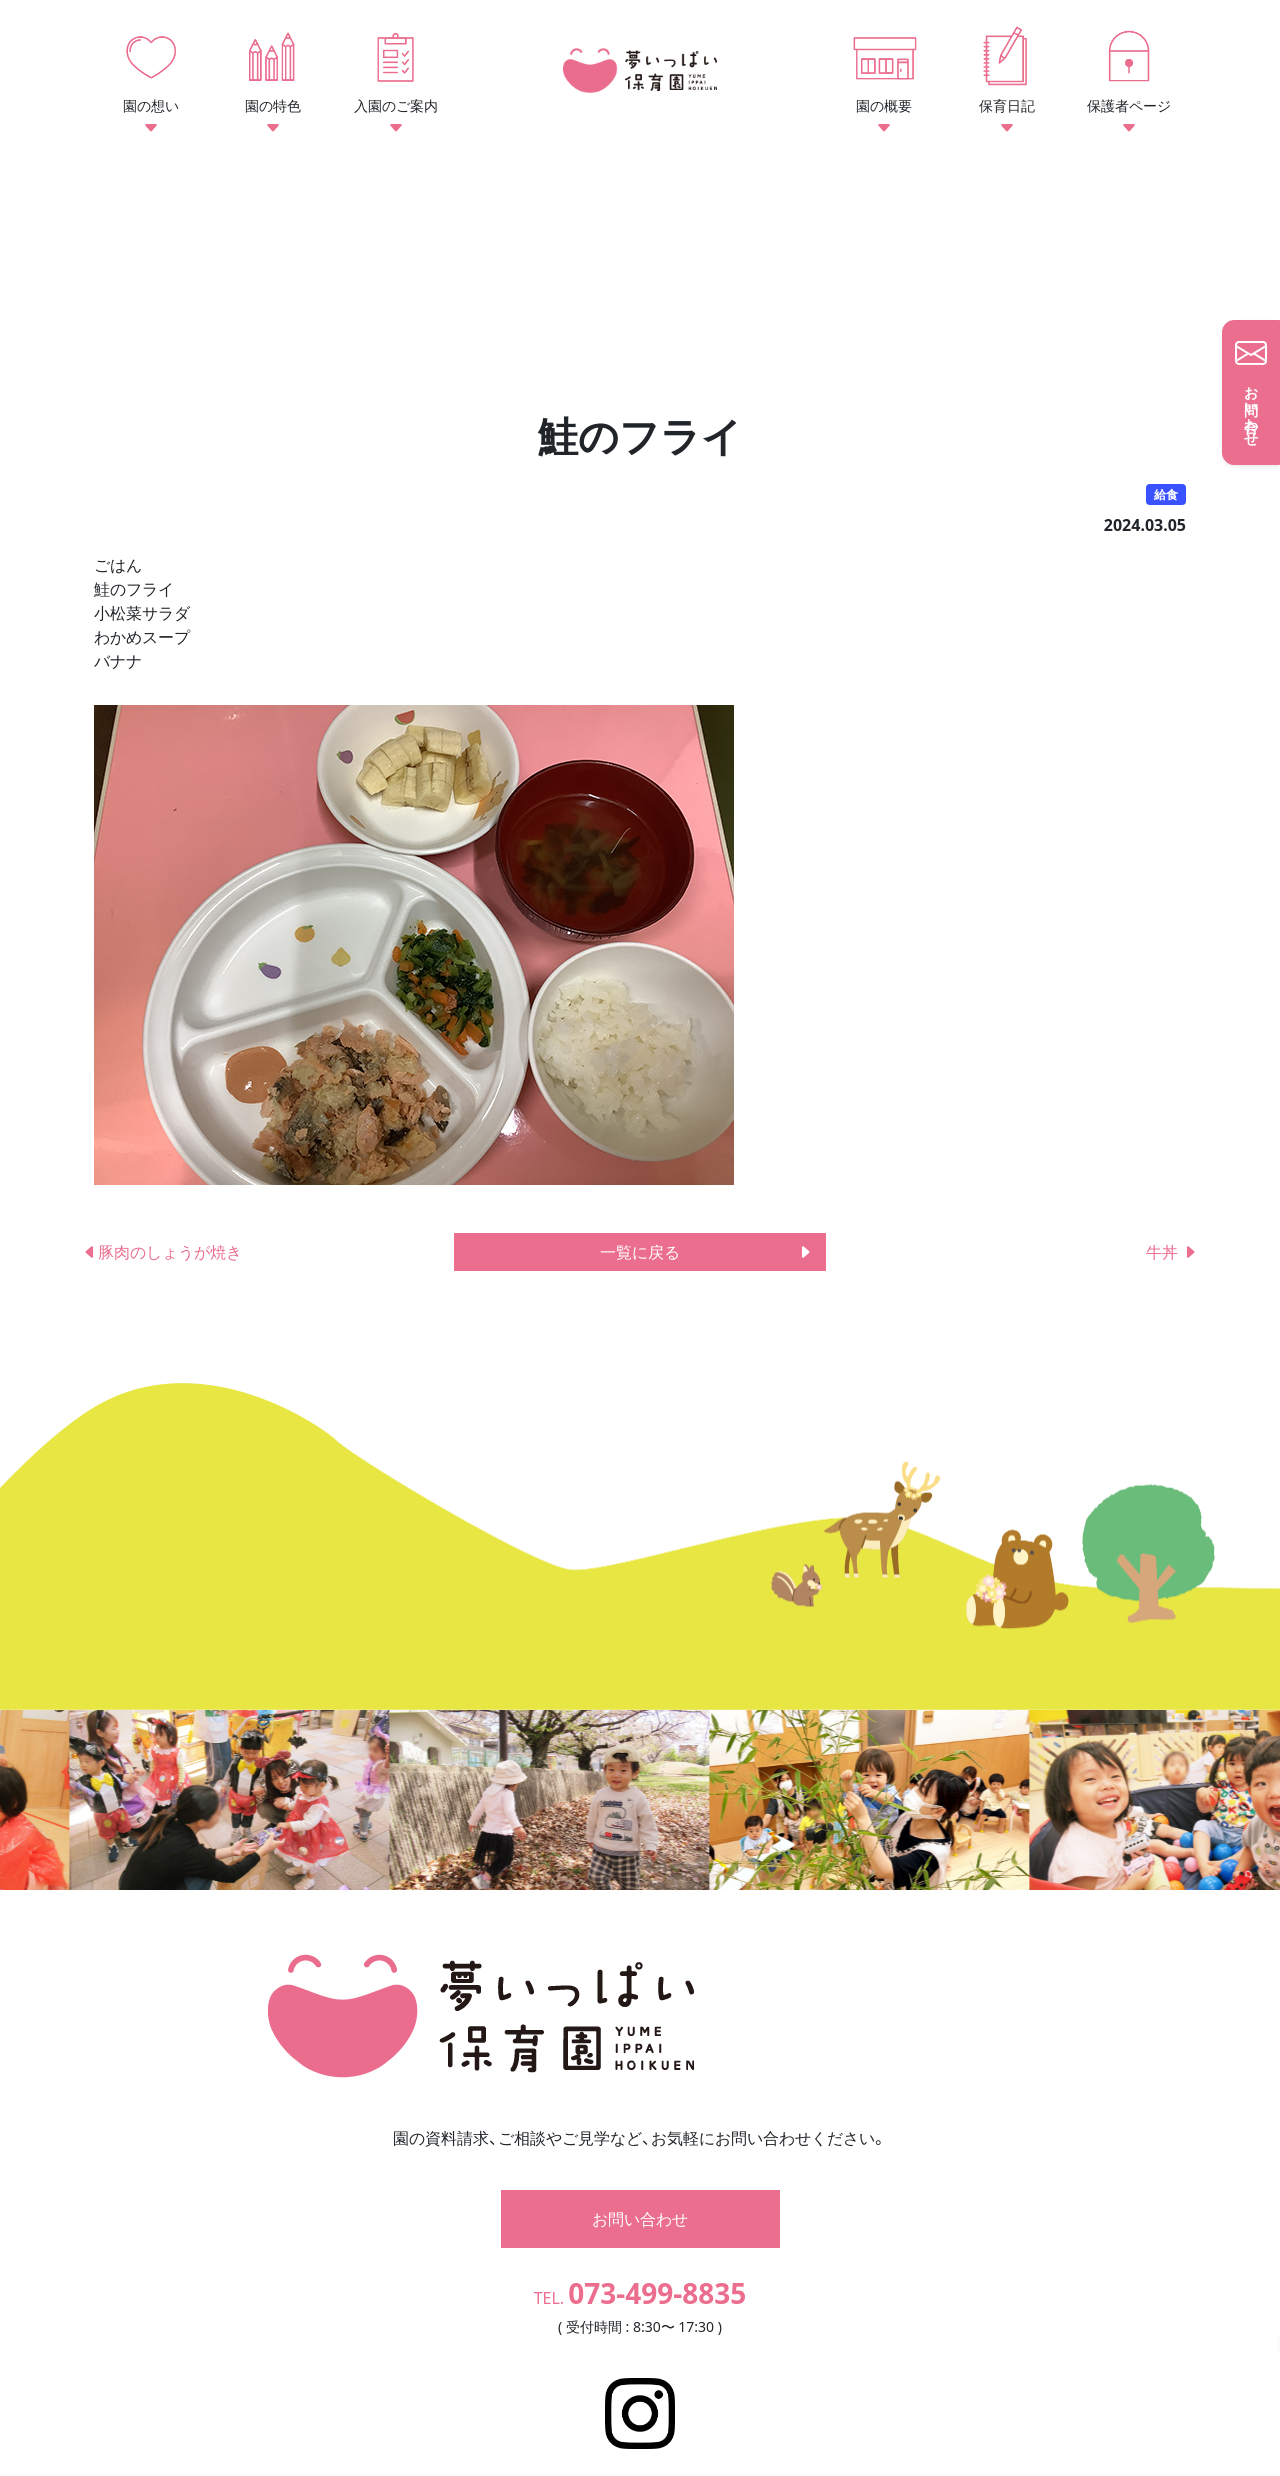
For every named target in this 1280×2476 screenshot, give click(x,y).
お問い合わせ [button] (640, 2176)
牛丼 (1172, 1252)
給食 (1166, 494)
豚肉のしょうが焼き (162, 1252)
